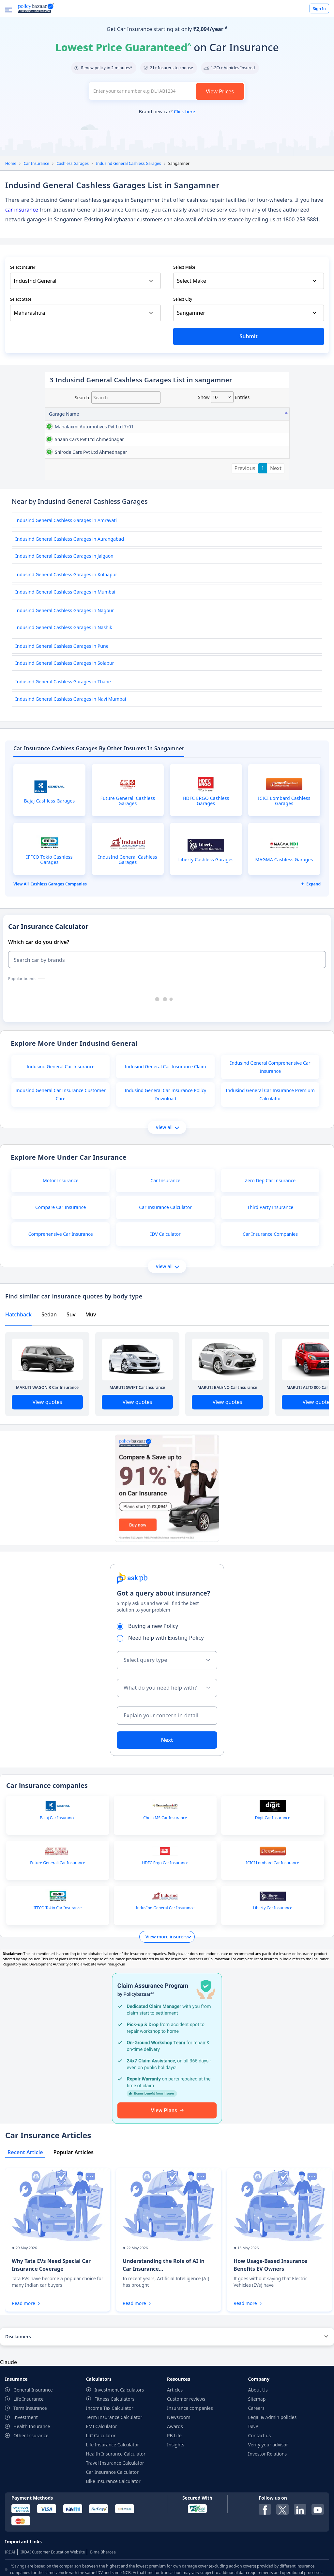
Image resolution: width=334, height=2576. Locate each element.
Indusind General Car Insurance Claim (165, 1131)
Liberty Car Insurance (273, 1972)
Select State (20, 299)
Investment (25, 2482)
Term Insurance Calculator (114, 2482)
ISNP (253, 2491)
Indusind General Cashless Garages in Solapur (64, 727)
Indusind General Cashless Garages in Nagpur (64, 675)
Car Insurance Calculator (165, 1272)
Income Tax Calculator (109, 2473)
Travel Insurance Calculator (115, 2527)
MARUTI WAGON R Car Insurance (47, 1452)
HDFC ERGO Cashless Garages (206, 865)
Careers (256, 2473)
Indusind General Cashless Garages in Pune (62, 711)
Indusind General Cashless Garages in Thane (63, 746)
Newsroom (178, 2482)
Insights (175, 2509)
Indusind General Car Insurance (60, 1131)
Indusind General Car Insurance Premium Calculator (270, 1159)
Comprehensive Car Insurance (60, 1299)
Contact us (259, 2500)
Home (10, 163)
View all (167, 1192)
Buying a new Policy (149, 1690)
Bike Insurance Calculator (113, 2546)
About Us (258, 2454)
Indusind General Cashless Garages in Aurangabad (69, 603)
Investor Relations (267, 2518)
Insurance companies (190, 2473)
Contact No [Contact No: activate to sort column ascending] (202, 414)
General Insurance (33, 2454)
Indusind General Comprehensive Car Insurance (270, 1131)
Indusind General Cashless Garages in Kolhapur (66, 639)
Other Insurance (30, 2500)
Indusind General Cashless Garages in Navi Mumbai (70, 763)
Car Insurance (36, 163)
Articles (175, 2454)
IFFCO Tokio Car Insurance (58, 1972)
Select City (182, 299)
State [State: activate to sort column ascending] (232, 414)
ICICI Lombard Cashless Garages (284, 865)
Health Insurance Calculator (116, 2518)
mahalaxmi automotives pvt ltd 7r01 (61, 433)
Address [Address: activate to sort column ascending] (99, 414)
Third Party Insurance (270, 1272)
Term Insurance (30, 2473)
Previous (245, 532)
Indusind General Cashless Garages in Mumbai (65, 656)
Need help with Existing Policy (162, 1702)
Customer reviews (186, 2463)
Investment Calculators (119, 2454)
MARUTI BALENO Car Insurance (227, 1452)
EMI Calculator (101, 2491)
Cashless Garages (72, 163)
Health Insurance (31, 2491)
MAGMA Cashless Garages (284, 924)
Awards (175, 2491)
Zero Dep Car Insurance (270, 1245)
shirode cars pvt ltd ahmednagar (62, 509)
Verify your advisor (268, 2509)
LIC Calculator (101, 2500)
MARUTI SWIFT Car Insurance (137, 1452)
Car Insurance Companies (270, 1299)
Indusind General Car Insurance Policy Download (165, 1159)
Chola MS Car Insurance (165, 1882)
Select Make (184, 267)
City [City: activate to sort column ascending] (266, 414)
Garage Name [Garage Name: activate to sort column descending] (64, 414)
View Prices (220, 91)
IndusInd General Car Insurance (165, 1972)
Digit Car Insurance (272, 1882)
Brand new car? (167, 111)
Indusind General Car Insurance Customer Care (60, 1159)
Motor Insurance (61, 1245)
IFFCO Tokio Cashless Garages (49, 924)
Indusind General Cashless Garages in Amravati (66, 585)
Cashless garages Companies (58, 948)
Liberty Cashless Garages (206, 924)
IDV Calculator (165, 1299)
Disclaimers (18, 2401)
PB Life (174, 2500)
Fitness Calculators (115, 2463)
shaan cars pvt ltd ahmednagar (64, 461)
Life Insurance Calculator (112, 2509)
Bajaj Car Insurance (57, 1882)
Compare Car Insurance (60, 1272)
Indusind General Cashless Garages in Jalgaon (64, 620)
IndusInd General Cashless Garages (127, 924)
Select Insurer (23, 267)
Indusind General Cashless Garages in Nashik (63, 692)
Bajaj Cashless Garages (49, 865)
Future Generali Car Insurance (57, 1927)
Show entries (224, 397)
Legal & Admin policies (272, 2482)
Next (275, 532)
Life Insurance (28, 2463)
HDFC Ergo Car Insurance (165, 1927)
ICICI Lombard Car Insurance (272, 1927)
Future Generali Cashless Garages (127, 865)
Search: (117, 397)
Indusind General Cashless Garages (128, 163)
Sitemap (257, 2463)
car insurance (21, 209)
